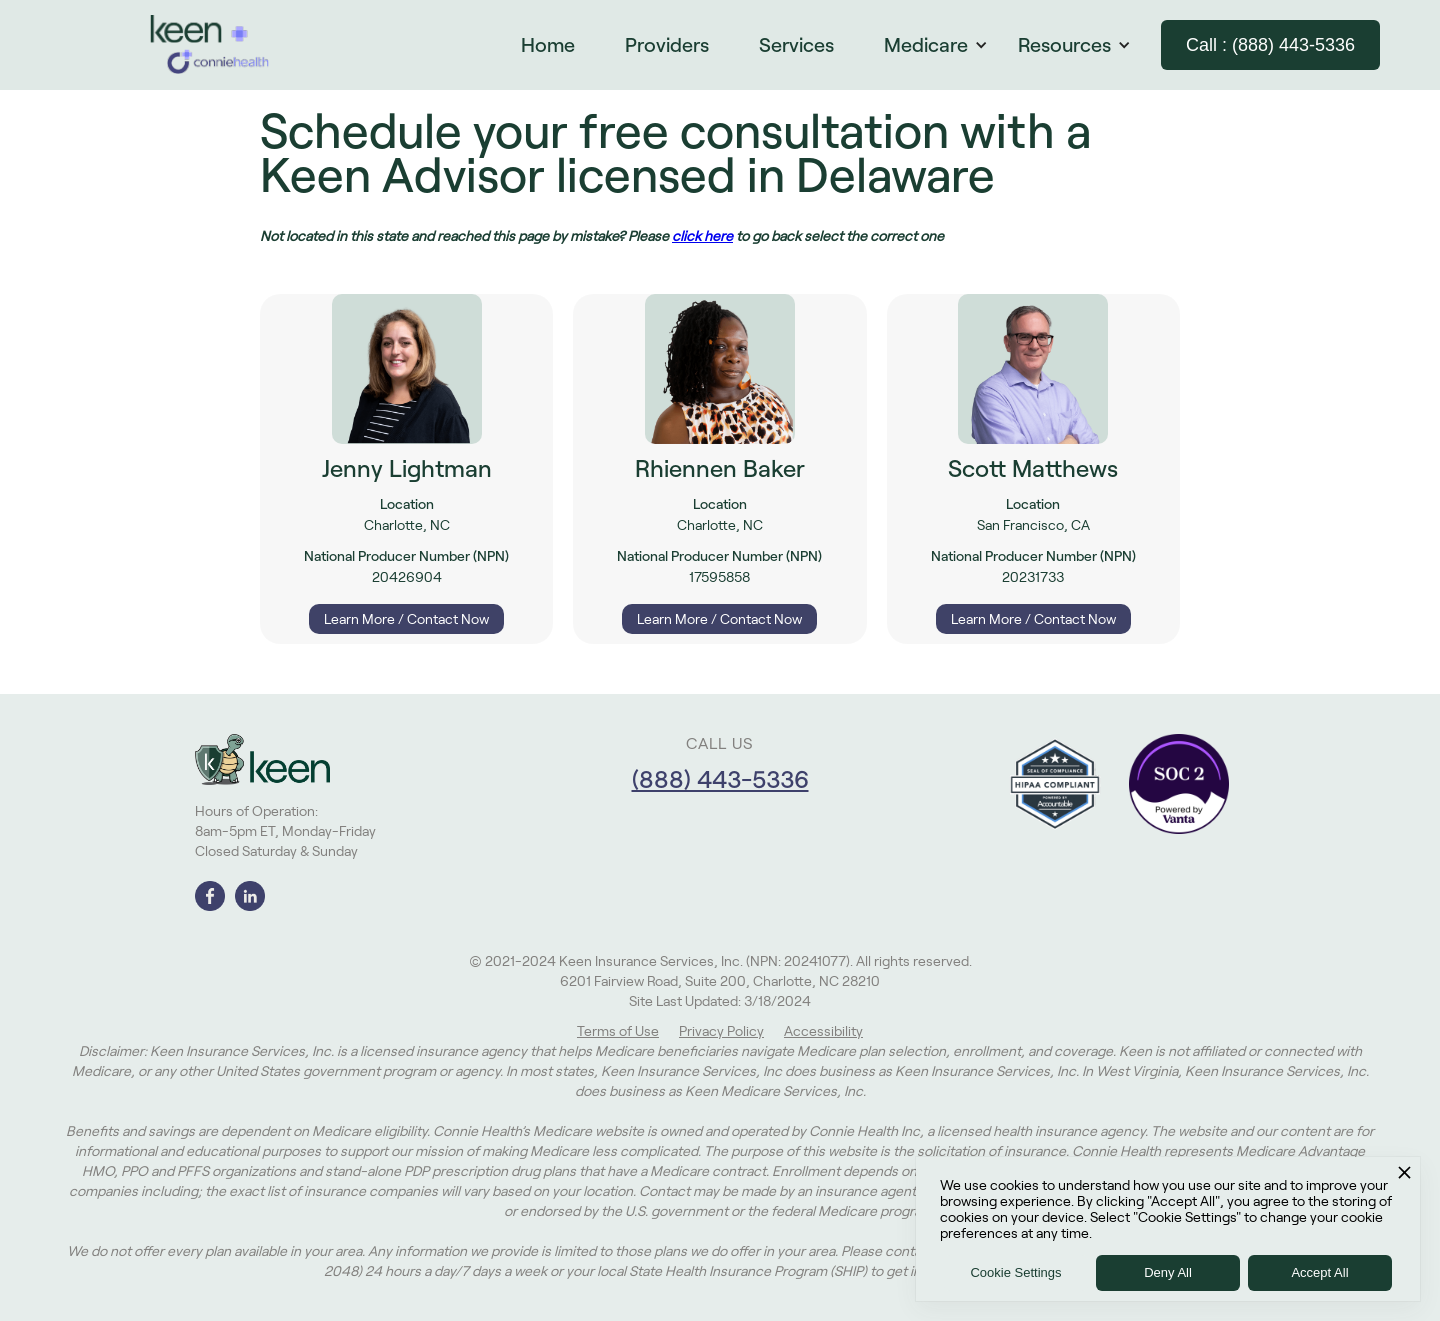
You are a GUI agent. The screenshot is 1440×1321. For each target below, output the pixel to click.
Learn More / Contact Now (406, 619)
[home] (210, 45)
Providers (667, 45)
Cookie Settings (1015, 1272)
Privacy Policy (721, 1031)
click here (702, 236)
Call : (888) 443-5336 (1270, 45)
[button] (946, 45)
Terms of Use (618, 1031)
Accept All (1319, 1272)
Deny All (1168, 1272)
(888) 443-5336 (720, 779)
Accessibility (823, 1031)
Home (548, 45)
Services (796, 45)
